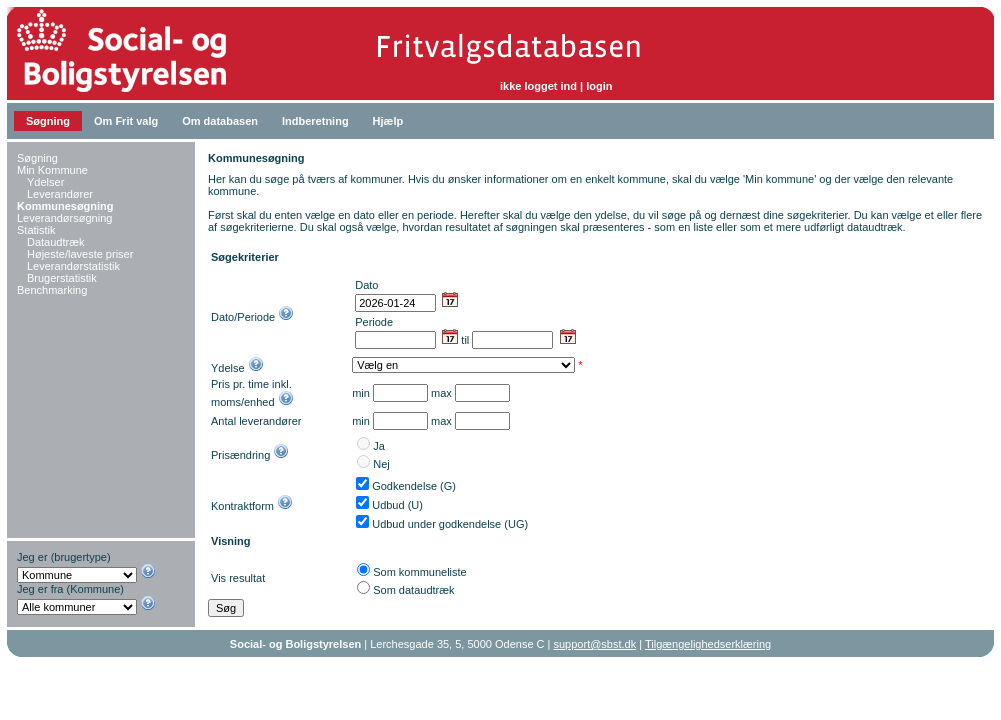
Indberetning (315, 121)
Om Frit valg (126, 121)
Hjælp (388, 121)
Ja (379, 446)
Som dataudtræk (413, 590)
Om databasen (220, 121)
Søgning (48, 121)
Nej (381, 464)
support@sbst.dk (595, 644)
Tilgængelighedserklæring (708, 644)
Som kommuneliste (420, 572)
